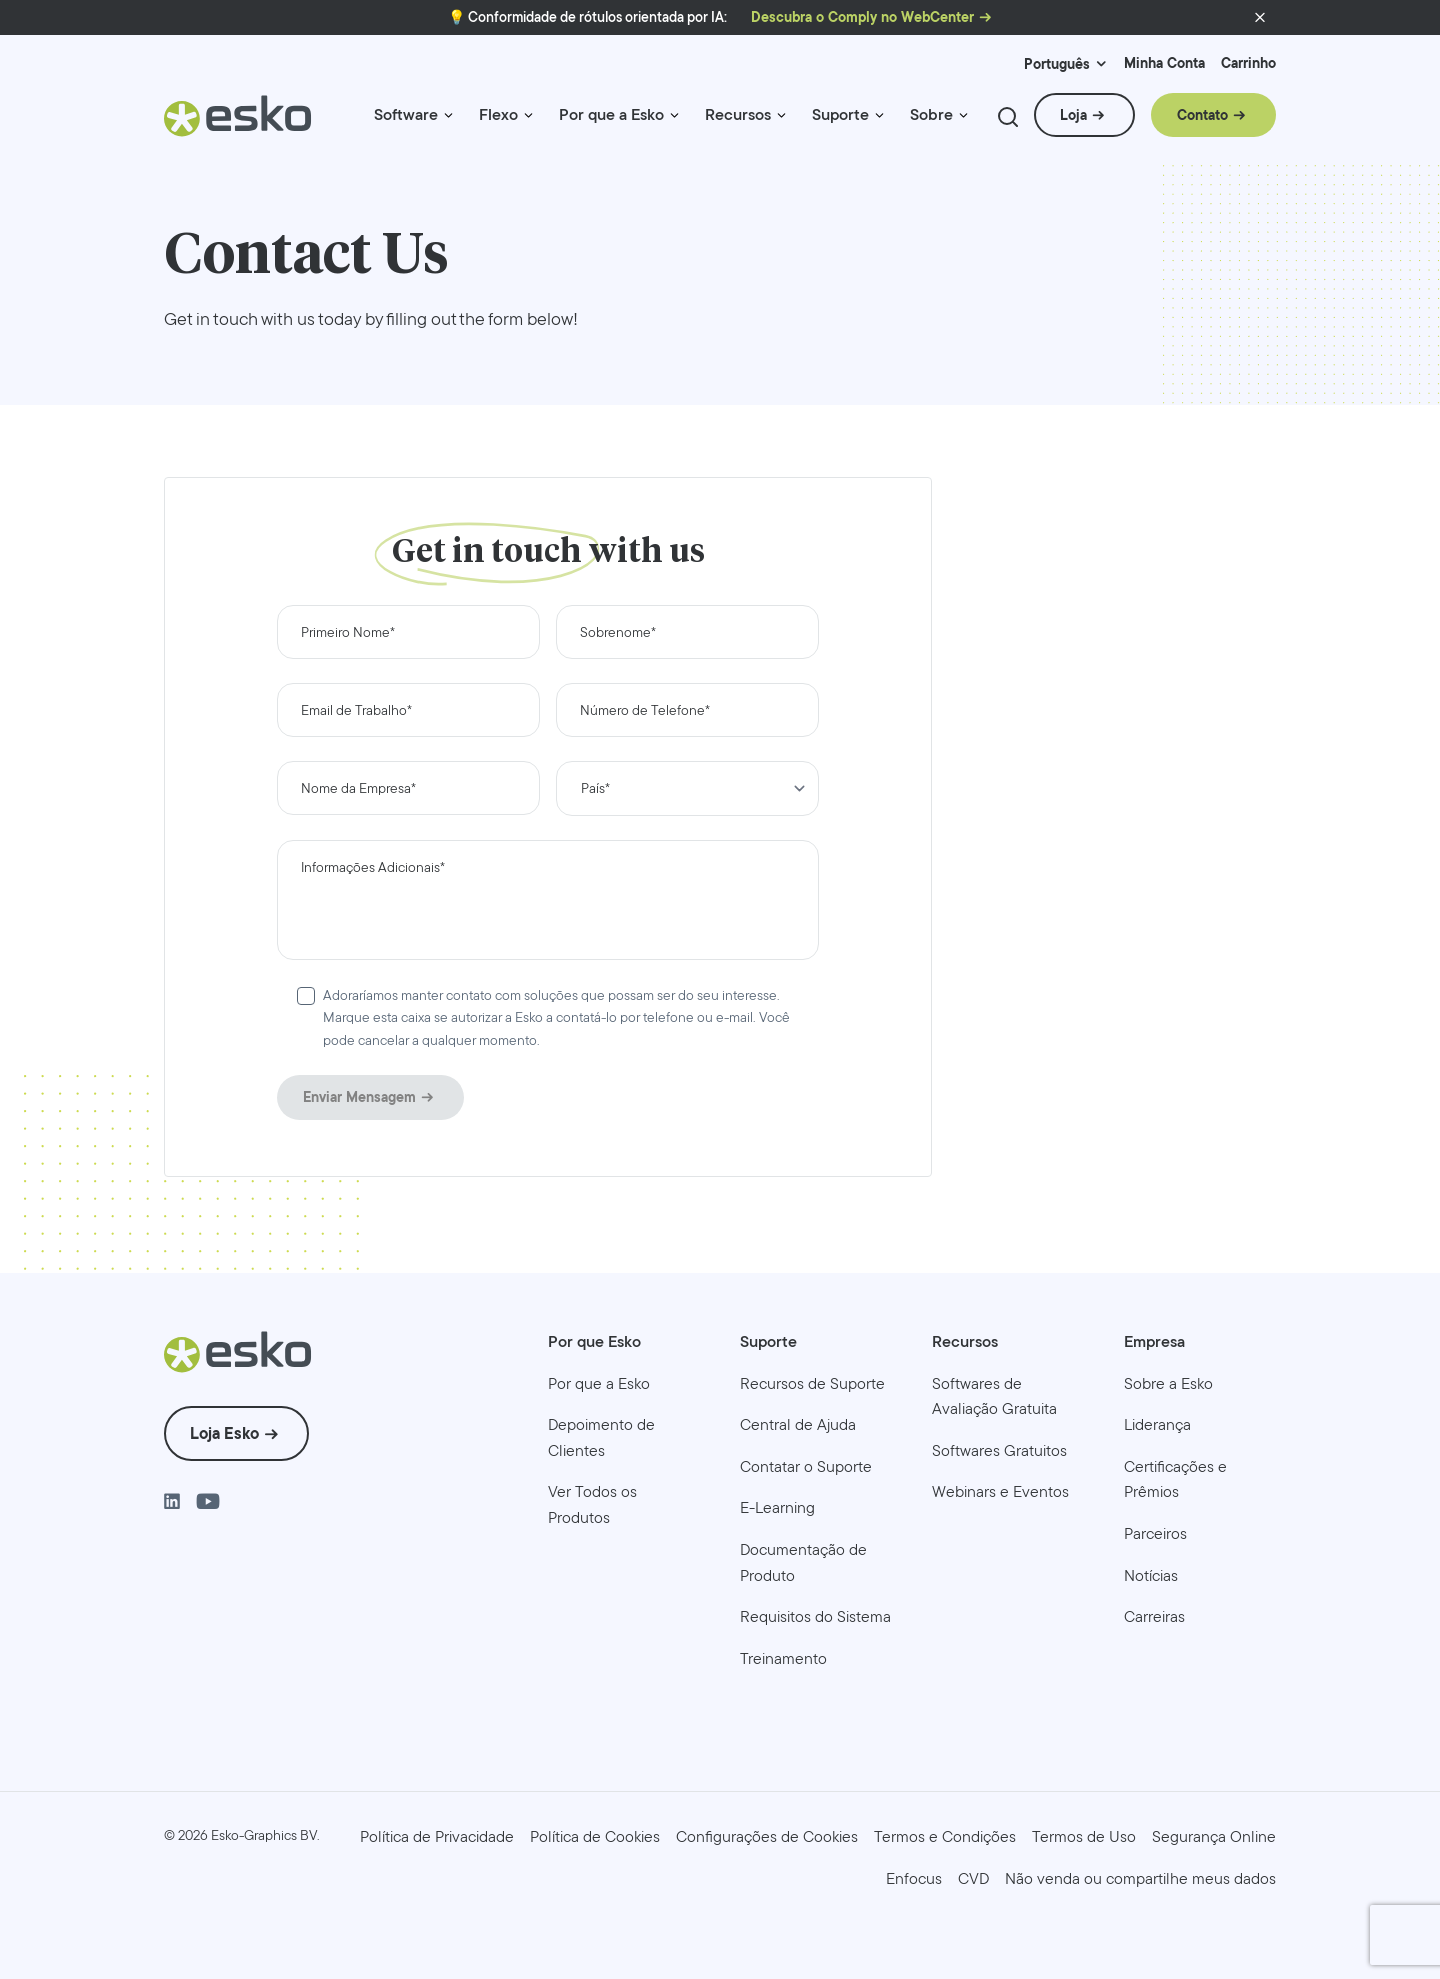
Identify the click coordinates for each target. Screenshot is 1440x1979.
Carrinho (1248, 63)
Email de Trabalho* (356, 710)
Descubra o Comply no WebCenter (862, 17)
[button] (1260, 18)
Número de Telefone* (645, 710)
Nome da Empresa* (358, 788)
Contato (1202, 115)
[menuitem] (414, 123)
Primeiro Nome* (348, 632)
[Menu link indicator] (448, 115)
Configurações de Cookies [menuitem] (767, 1836)
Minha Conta (1164, 63)
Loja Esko (224, 1433)
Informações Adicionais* (373, 867)
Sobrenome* (618, 632)
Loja (1073, 115)
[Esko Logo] (238, 123)
